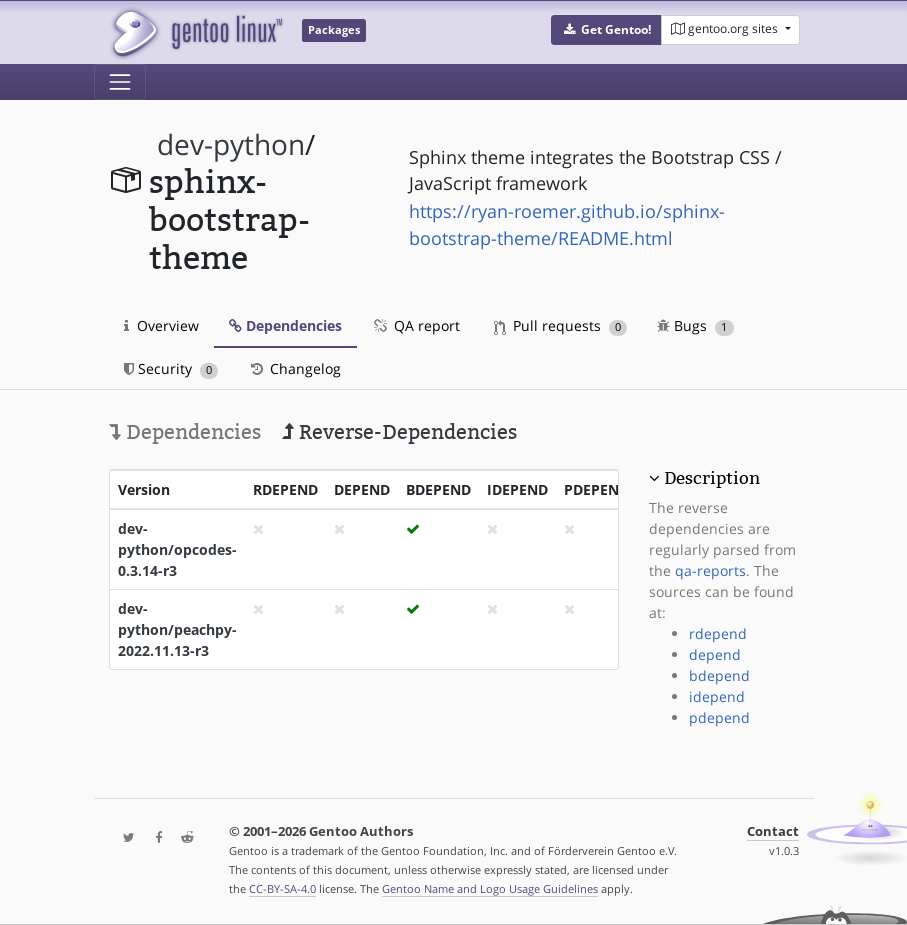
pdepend (719, 717)
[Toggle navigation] (120, 82)
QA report (416, 325)
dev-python (231, 144)
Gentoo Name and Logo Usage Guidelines (490, 888)
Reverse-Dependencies (399, 432)
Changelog (294, 368)
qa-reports (710, 570)
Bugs (695, 325)
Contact (773, 831)
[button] (606, 30)
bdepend (719, 675)
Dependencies (285, 325)
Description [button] (712, 478)
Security (171, 368)
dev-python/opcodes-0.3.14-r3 (177, 549)
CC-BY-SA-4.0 (282, 888)
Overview (161, 325)
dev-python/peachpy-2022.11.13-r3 (177, 629)
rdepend (718, 633)
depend (715, 654)
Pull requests (561, 325)
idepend (717, 696)
